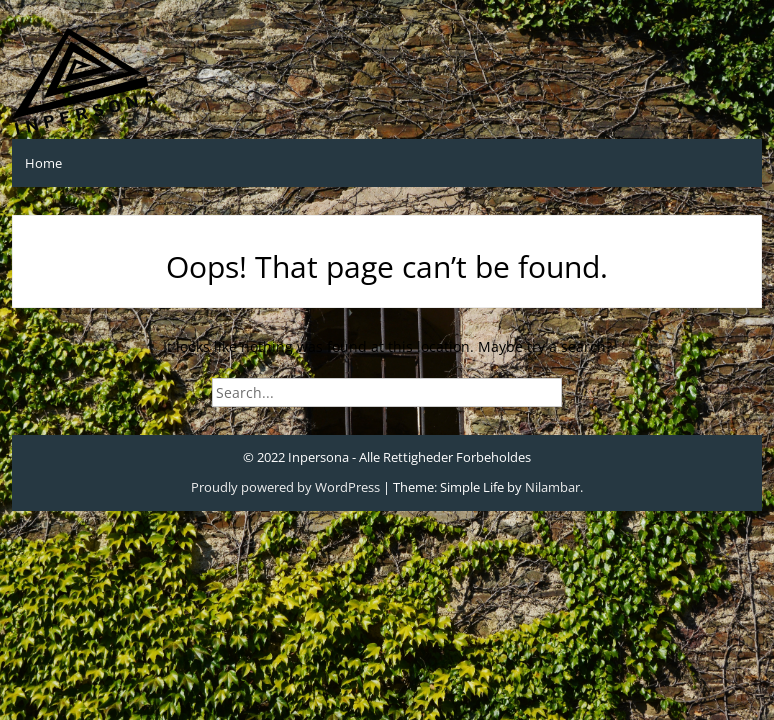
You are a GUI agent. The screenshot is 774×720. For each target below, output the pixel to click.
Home (43, 163)
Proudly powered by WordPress (285, 487)
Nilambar (552, 487)
